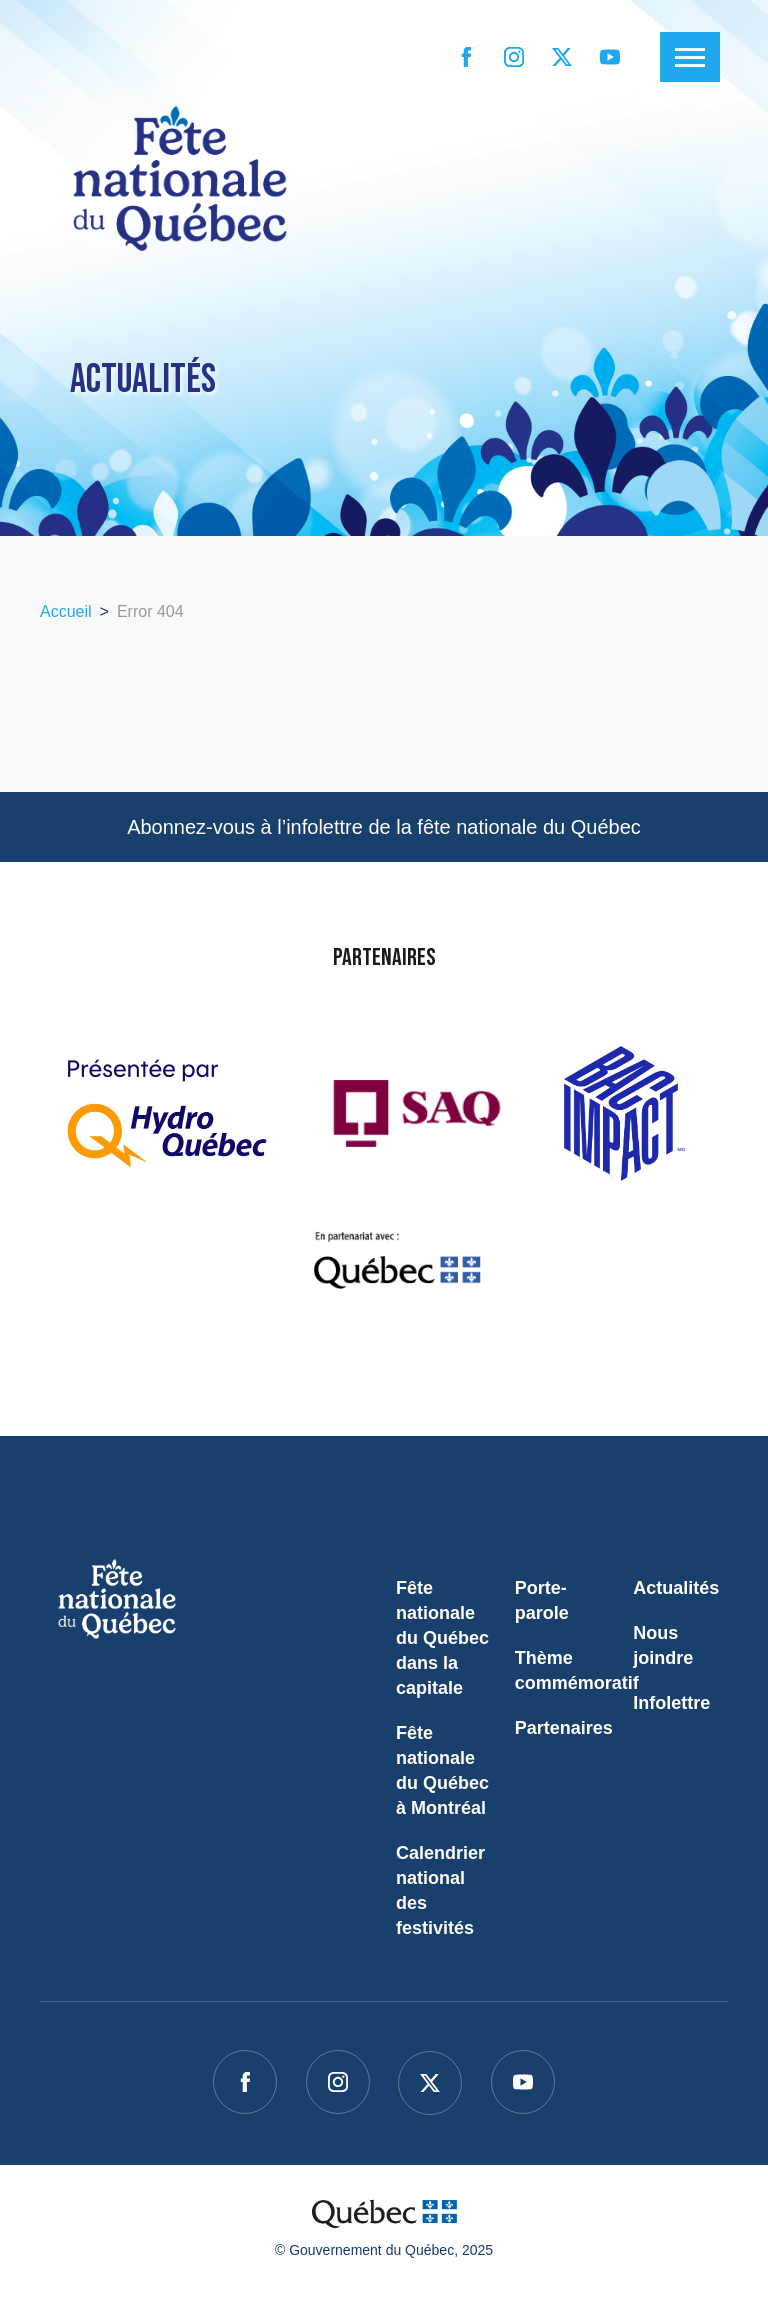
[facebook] (466, 57)
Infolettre (671, 1703)
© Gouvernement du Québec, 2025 (384, 2250)
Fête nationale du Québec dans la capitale (442, 1638)
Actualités (676, 1588)
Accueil (66, 611)
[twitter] (562, 57)
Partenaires (564, 1728)
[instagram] (514, 57)
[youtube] (610, 57)
